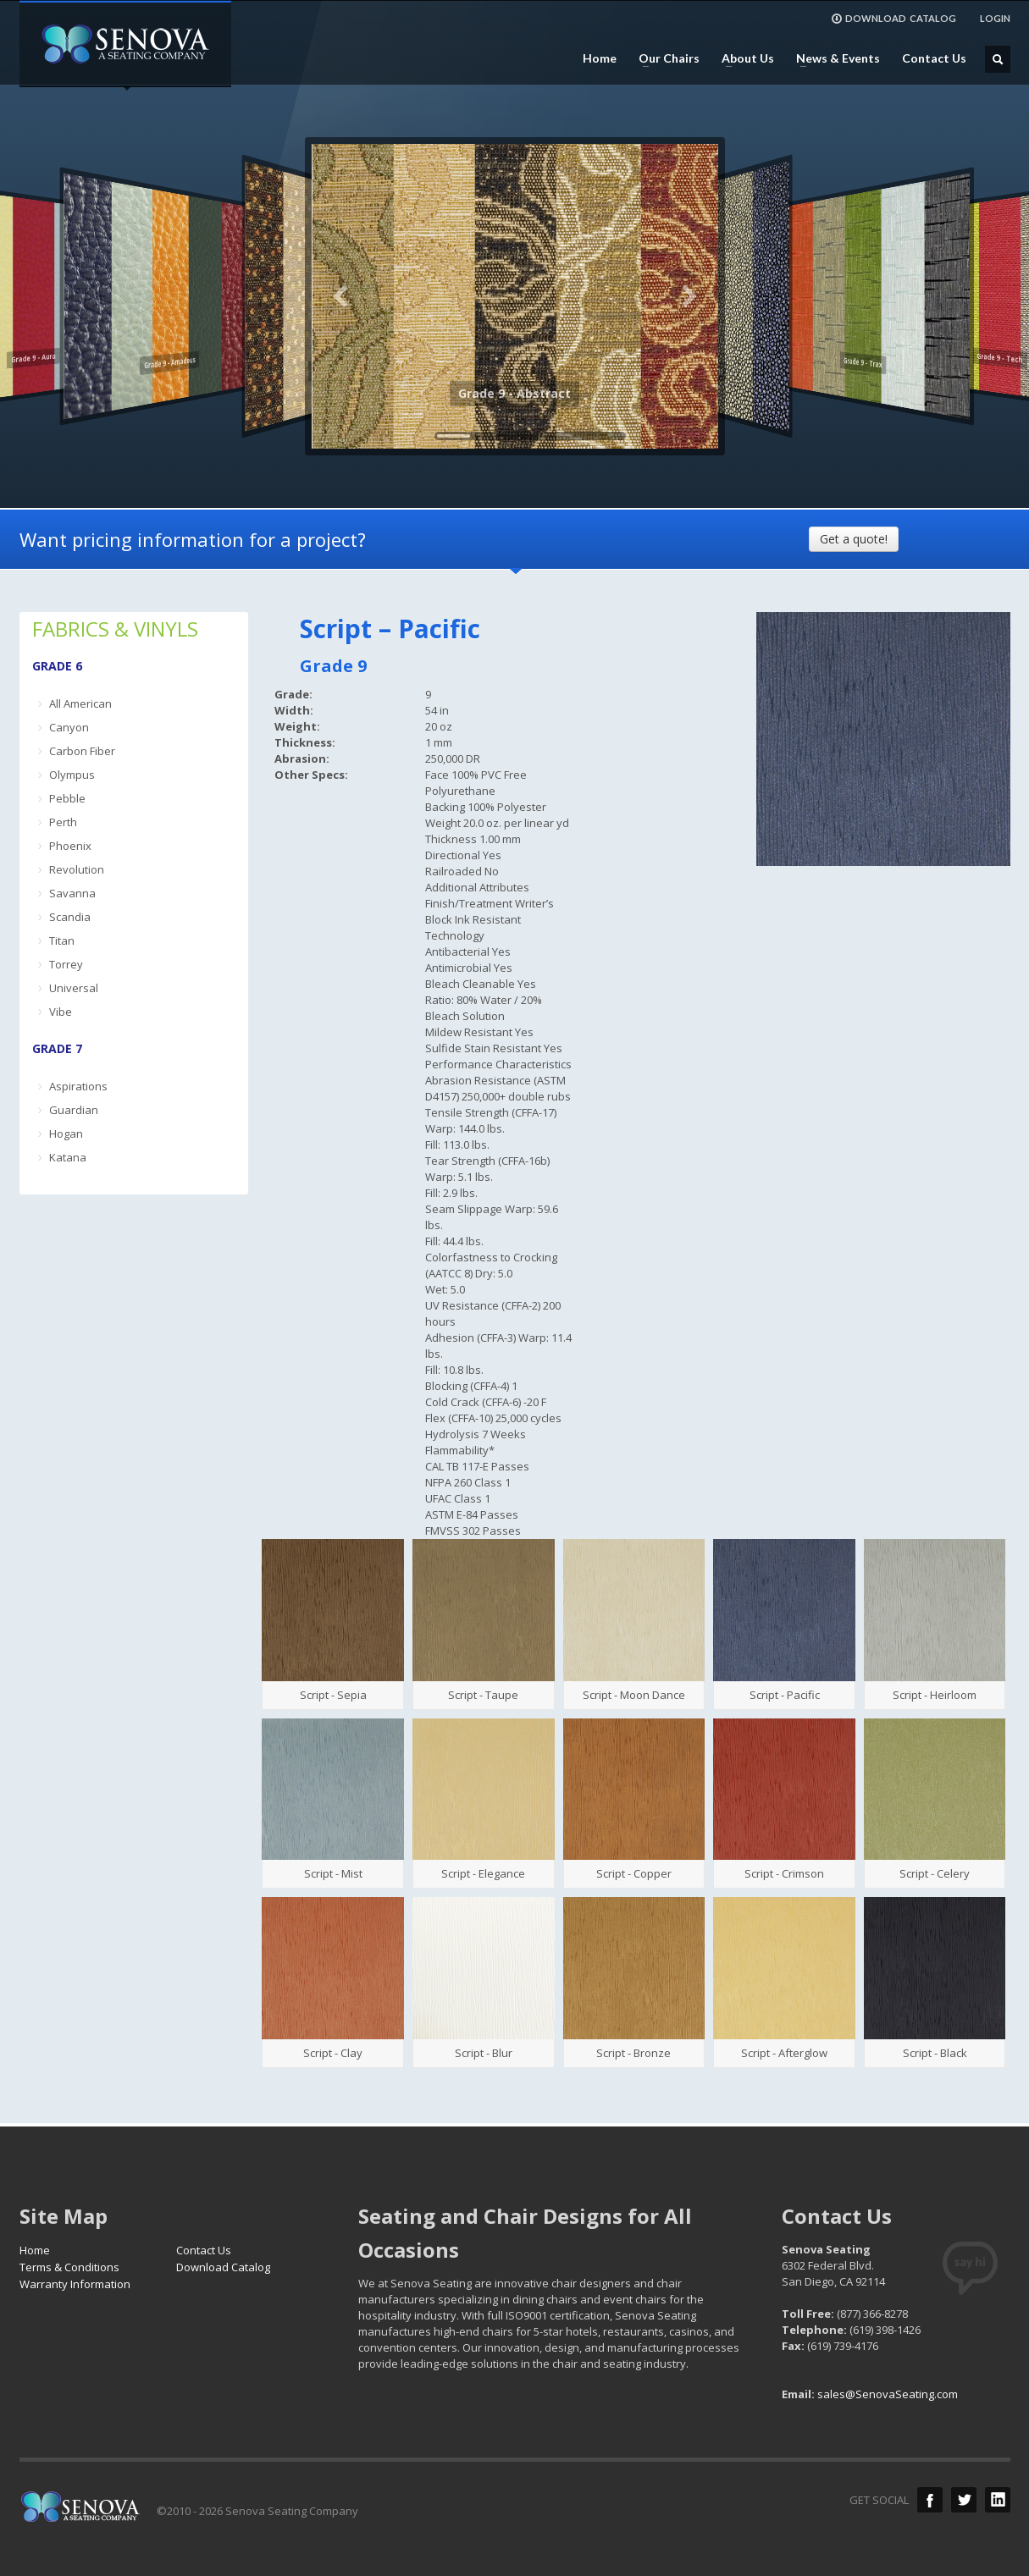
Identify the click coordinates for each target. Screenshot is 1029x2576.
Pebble (67, 798)
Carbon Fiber (82, 750)
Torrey (66, 964)
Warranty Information (74, 2284)
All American (80, 703)
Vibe (60, 1011)
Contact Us (934, 58)
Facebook (930, 2500)
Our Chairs (664, 58)
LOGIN (995, 18)
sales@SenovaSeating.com (887, 2394)
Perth (63, 822)
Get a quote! (854, 539)
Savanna (72, 893)
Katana (67, 1157)
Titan (62, 940)
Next (688, 296)
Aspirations (78, 1086)
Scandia (70, 916)
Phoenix (70, 845)
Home (600, 58)
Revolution (76, 869)
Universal (73, 988)
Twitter (963, 2500)
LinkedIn (997, 2500)
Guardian (73, 1109)
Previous (341, 296)
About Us (742, 58)
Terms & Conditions (69, 2267)
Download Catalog (223, 2267)
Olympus (72, 774)
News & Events (833, 58)
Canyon (69, 727)
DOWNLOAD (893, 19)
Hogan (66, 1133)
